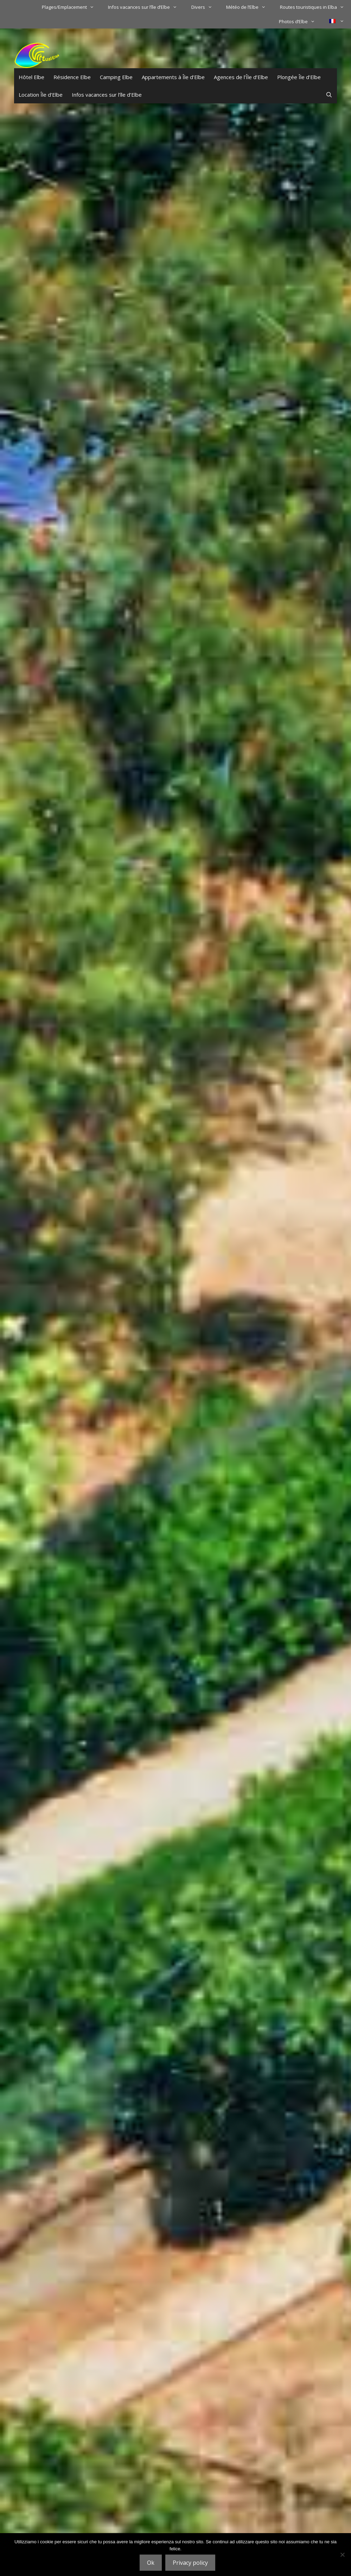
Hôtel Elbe (31, 77)
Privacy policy (190, 2563)
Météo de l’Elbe (249, 7)
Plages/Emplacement (71, 7)
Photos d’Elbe (300, 21)
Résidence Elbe (72, 77)
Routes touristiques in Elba (315, 7)
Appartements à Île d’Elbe (173, 77)
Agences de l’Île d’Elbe (241, 77)
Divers (205, 7)
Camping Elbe (116, 77)
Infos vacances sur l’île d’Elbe (146, 7)
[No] (342, 2554)
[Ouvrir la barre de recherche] (329, 94)
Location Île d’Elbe (41, 94)
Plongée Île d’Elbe (299, 77)
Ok (150, 2563)
